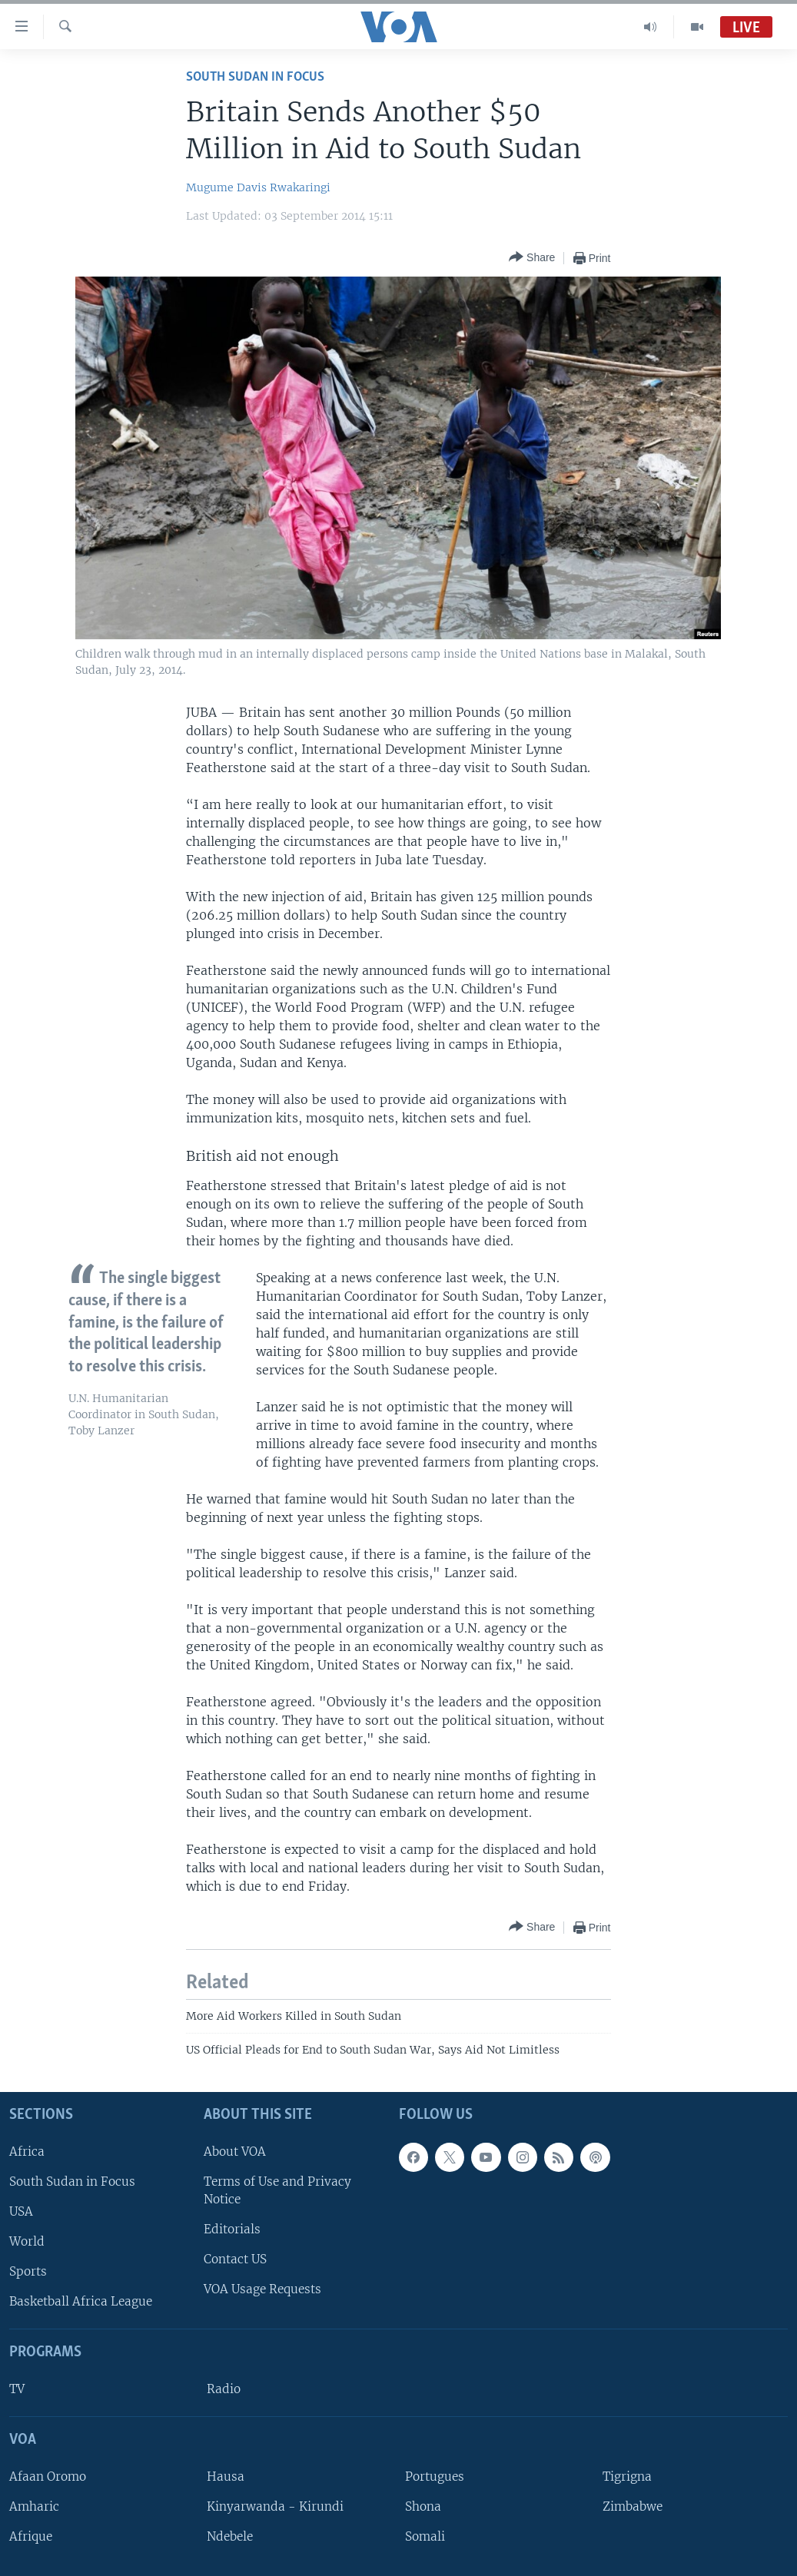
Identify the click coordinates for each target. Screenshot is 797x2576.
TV (17, 2389)
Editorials (232, 2229)
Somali (425, 2536)
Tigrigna (627, 2476)
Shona (423, 2506)
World (27, 2241)
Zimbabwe (633, 2506)
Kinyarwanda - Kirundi (275, 2506)
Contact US (235, 2259)
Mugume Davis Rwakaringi (258, 187)
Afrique (30, 2536)
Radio (224, 2389)
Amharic (34, 2506)
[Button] (532, 258)
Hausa (225, 2476)
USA (21, 2211)
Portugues (434, 2476)
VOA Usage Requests (262, 2289)
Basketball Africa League (80, 2301)
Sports (28, 2271)
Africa (27, 2150)
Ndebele (230, 2536)
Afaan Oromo (47, 2476)
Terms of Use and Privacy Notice (277, 2189)
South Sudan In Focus (255, 77)
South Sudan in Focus (72, 2180)
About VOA (235, 2150)
